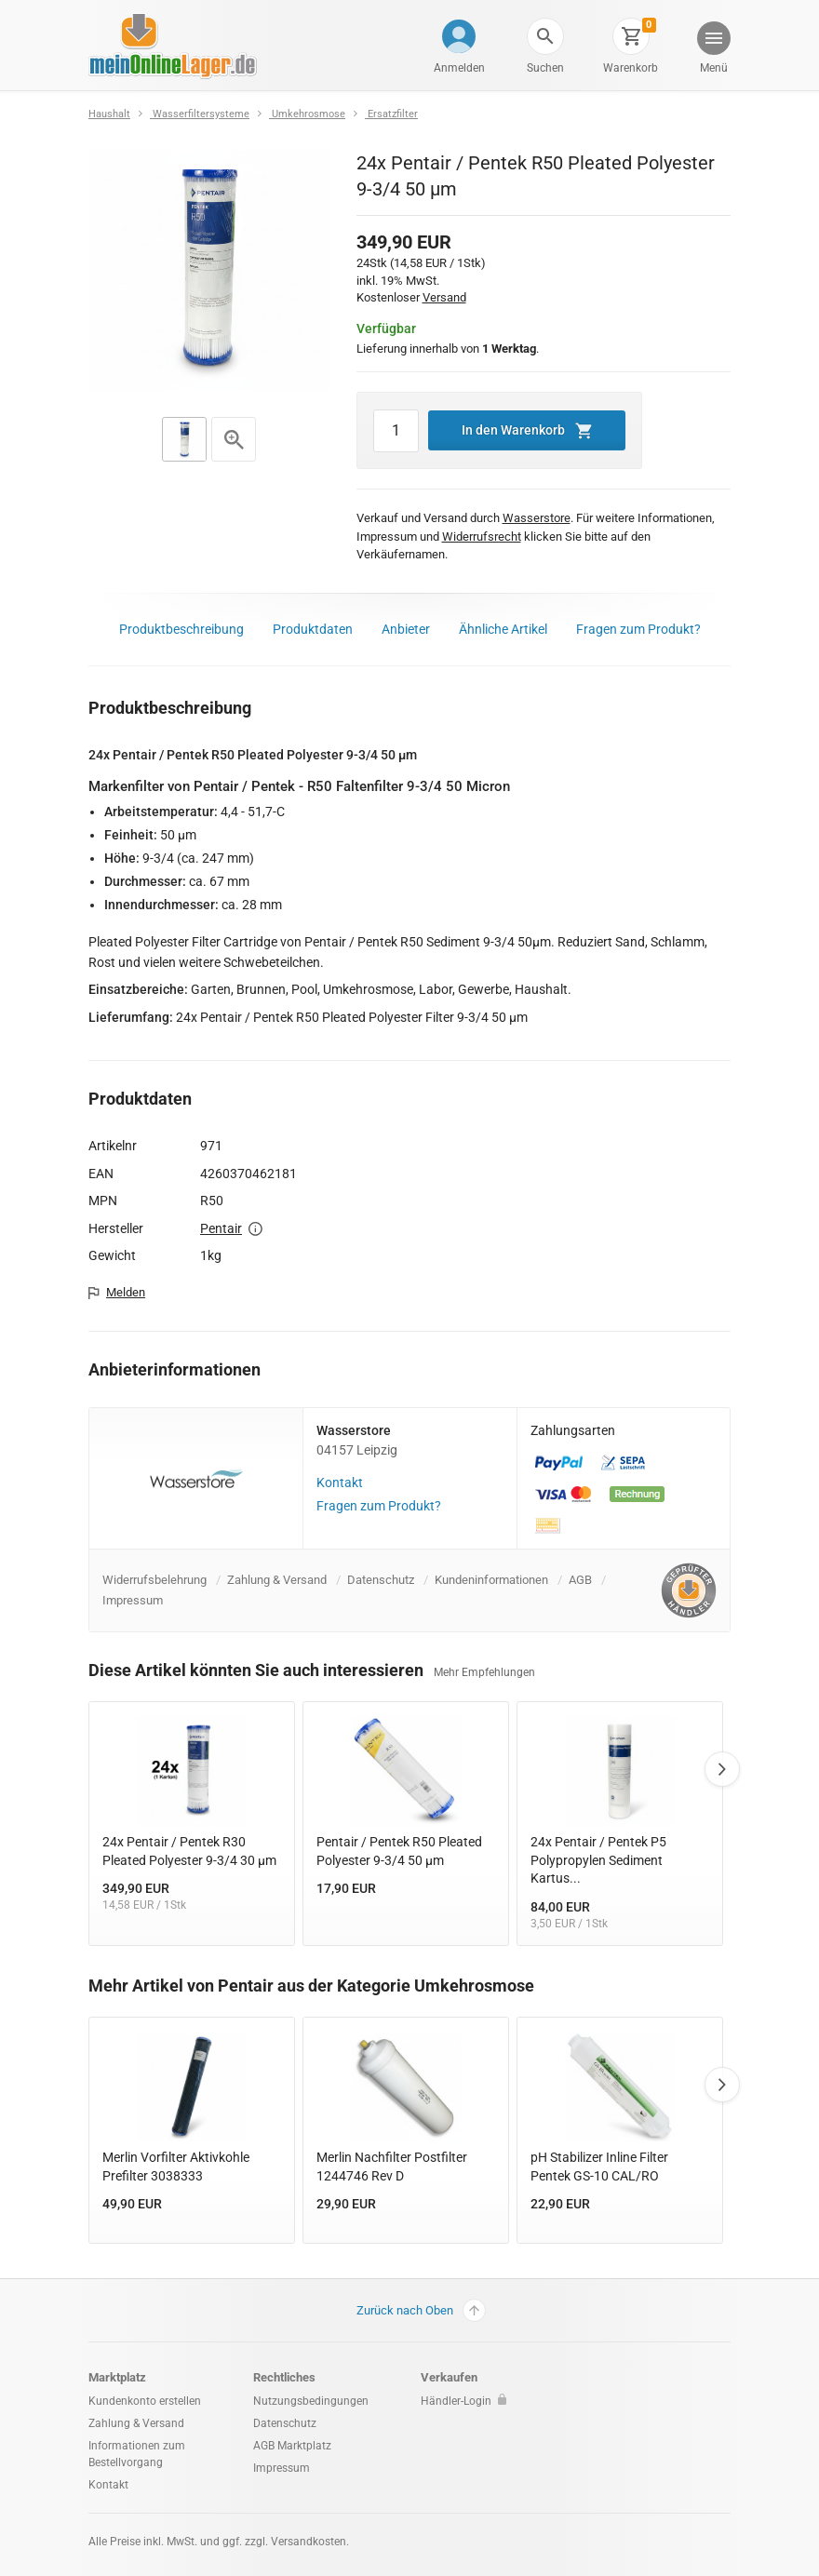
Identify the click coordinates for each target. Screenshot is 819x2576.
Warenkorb (630, 67)
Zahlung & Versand (277, 1580)
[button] (545, 36)
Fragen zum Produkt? (638, 629)
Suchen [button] (545, 67)
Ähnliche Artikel (503, 629)
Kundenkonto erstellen (144, 2401)
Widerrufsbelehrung (154, 1580)
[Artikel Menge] (396, 430)
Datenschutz (380, 1580)
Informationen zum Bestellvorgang (136, 2454)
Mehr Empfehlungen (484, 1672)
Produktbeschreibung (181, 629)
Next (722, 1769)
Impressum (132, 1600)
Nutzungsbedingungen (311, 2401)
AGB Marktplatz (292, 2445)
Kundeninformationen (491, 1580)
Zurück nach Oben (421, 2310)
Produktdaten (313, 629)
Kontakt (339, 1482)
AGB (580, 1580)
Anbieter (406, 629)
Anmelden (459, 67)
